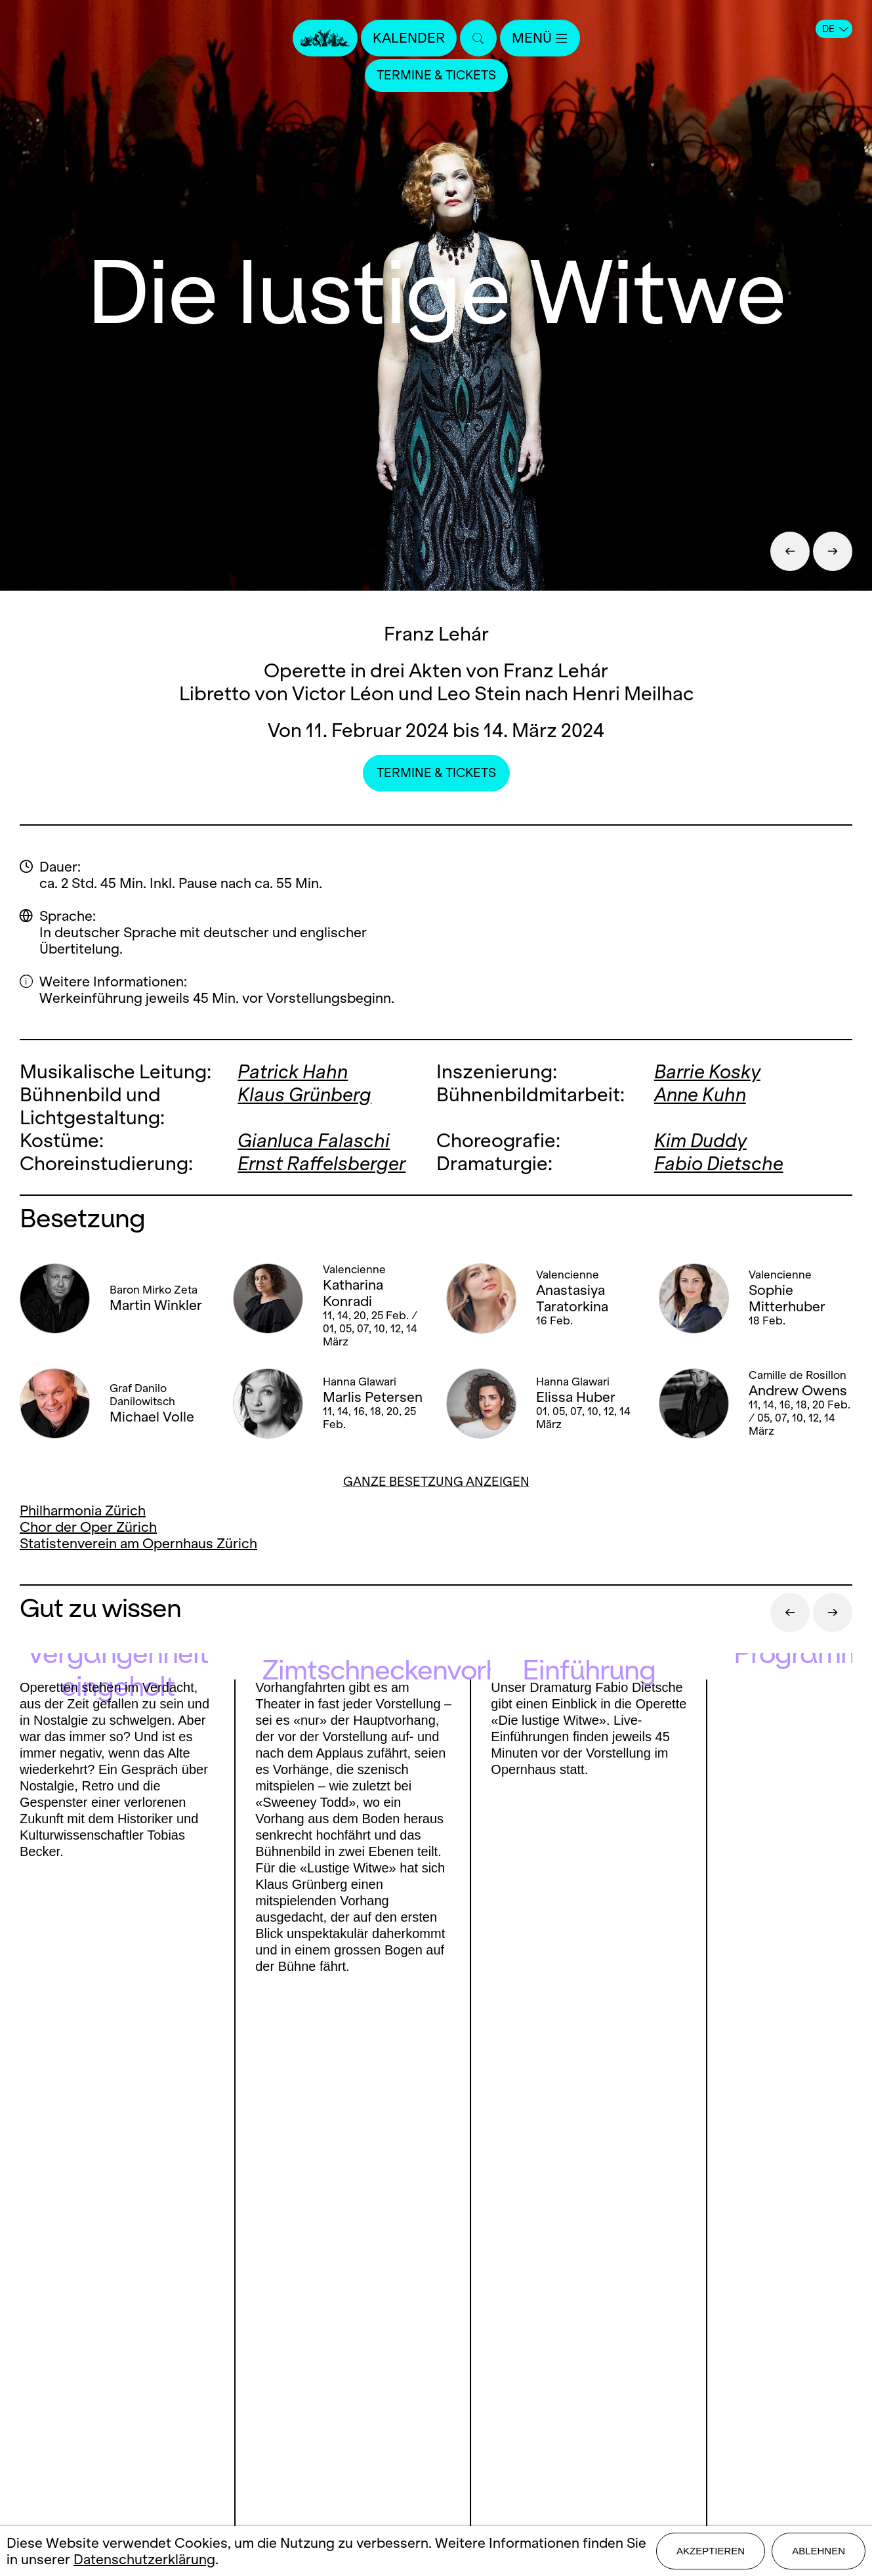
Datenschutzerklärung (144, 2559)
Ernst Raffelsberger (321, 1163)
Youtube (228, 2365)
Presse (436, 2344)
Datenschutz (436, 2435)
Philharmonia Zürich (83, 1510)
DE (835, 29)
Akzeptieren (710, 2550)
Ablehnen (818, 2550)
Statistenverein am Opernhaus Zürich (138, 1543)
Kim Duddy (700, 1140)
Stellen (436, 2367)
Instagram (140, 2365)
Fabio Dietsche (718, 1163)
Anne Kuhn (700, 1094)
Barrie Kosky (707, 1071)
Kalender (409, 37)
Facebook (66, 2365)
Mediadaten (436, 2389)
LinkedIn (144, 2391)
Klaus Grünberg (304, 1094)
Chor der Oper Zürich (88, 1526)
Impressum (436, 2412)
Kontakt (436, 2321)
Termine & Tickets (436, 75)
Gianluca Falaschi (314, 1140)
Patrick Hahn (293, 1071)
